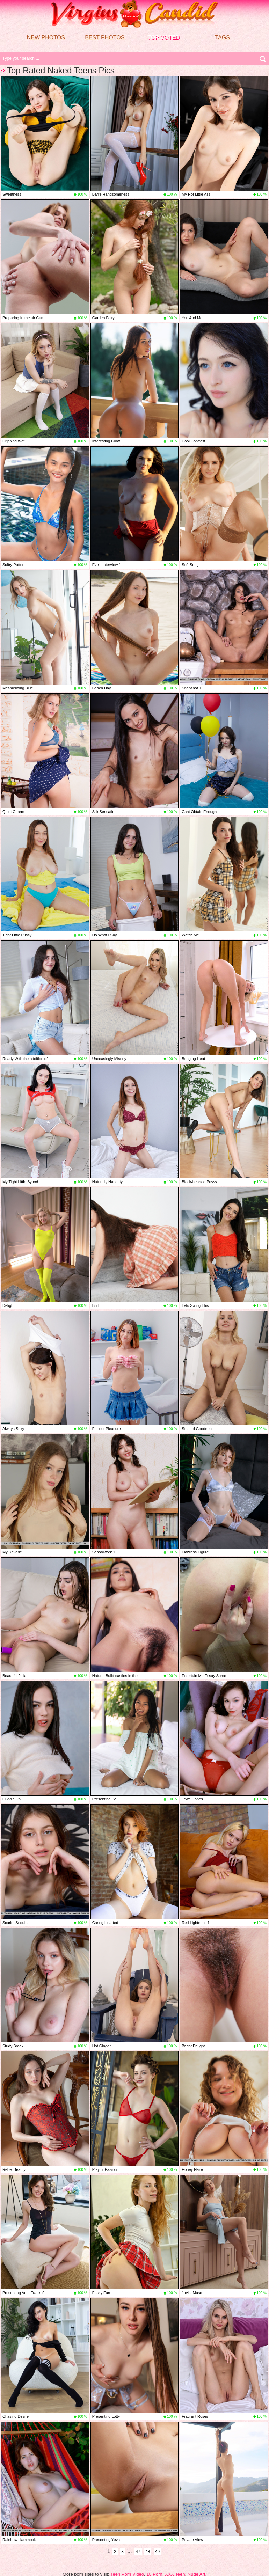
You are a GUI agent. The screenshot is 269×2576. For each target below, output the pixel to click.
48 (147, 2551)
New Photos (46, 38)
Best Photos (104, 38)
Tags (222, 38)
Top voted (163, 38)
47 (138, 2551)
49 (157, 2551)
